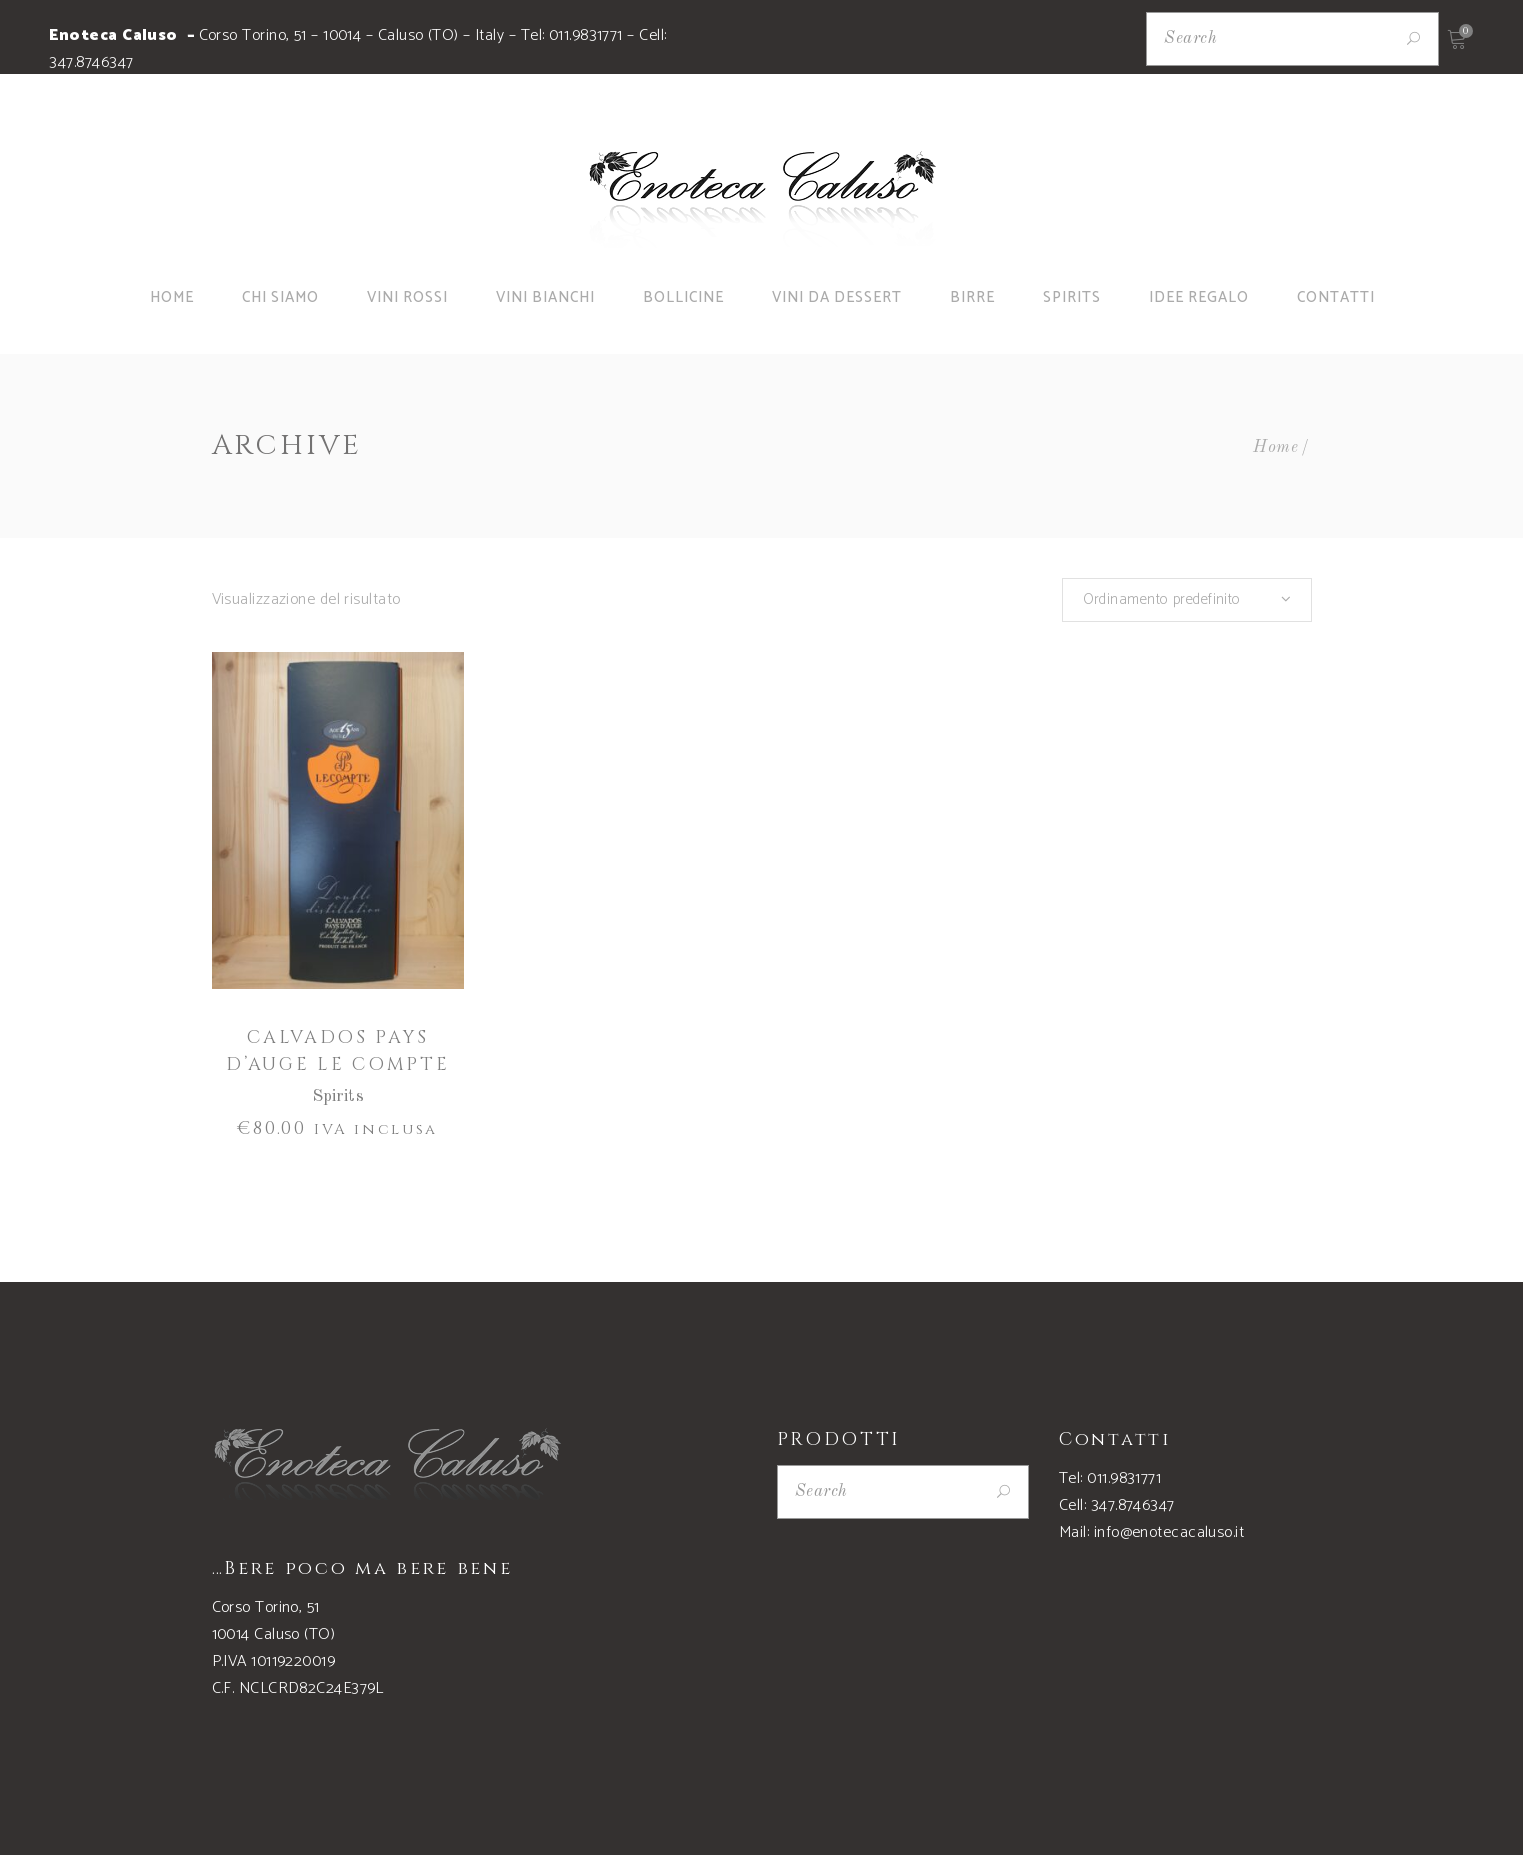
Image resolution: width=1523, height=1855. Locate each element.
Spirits (338, 1096)
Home (1275, 447)
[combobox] (1187, 600)
